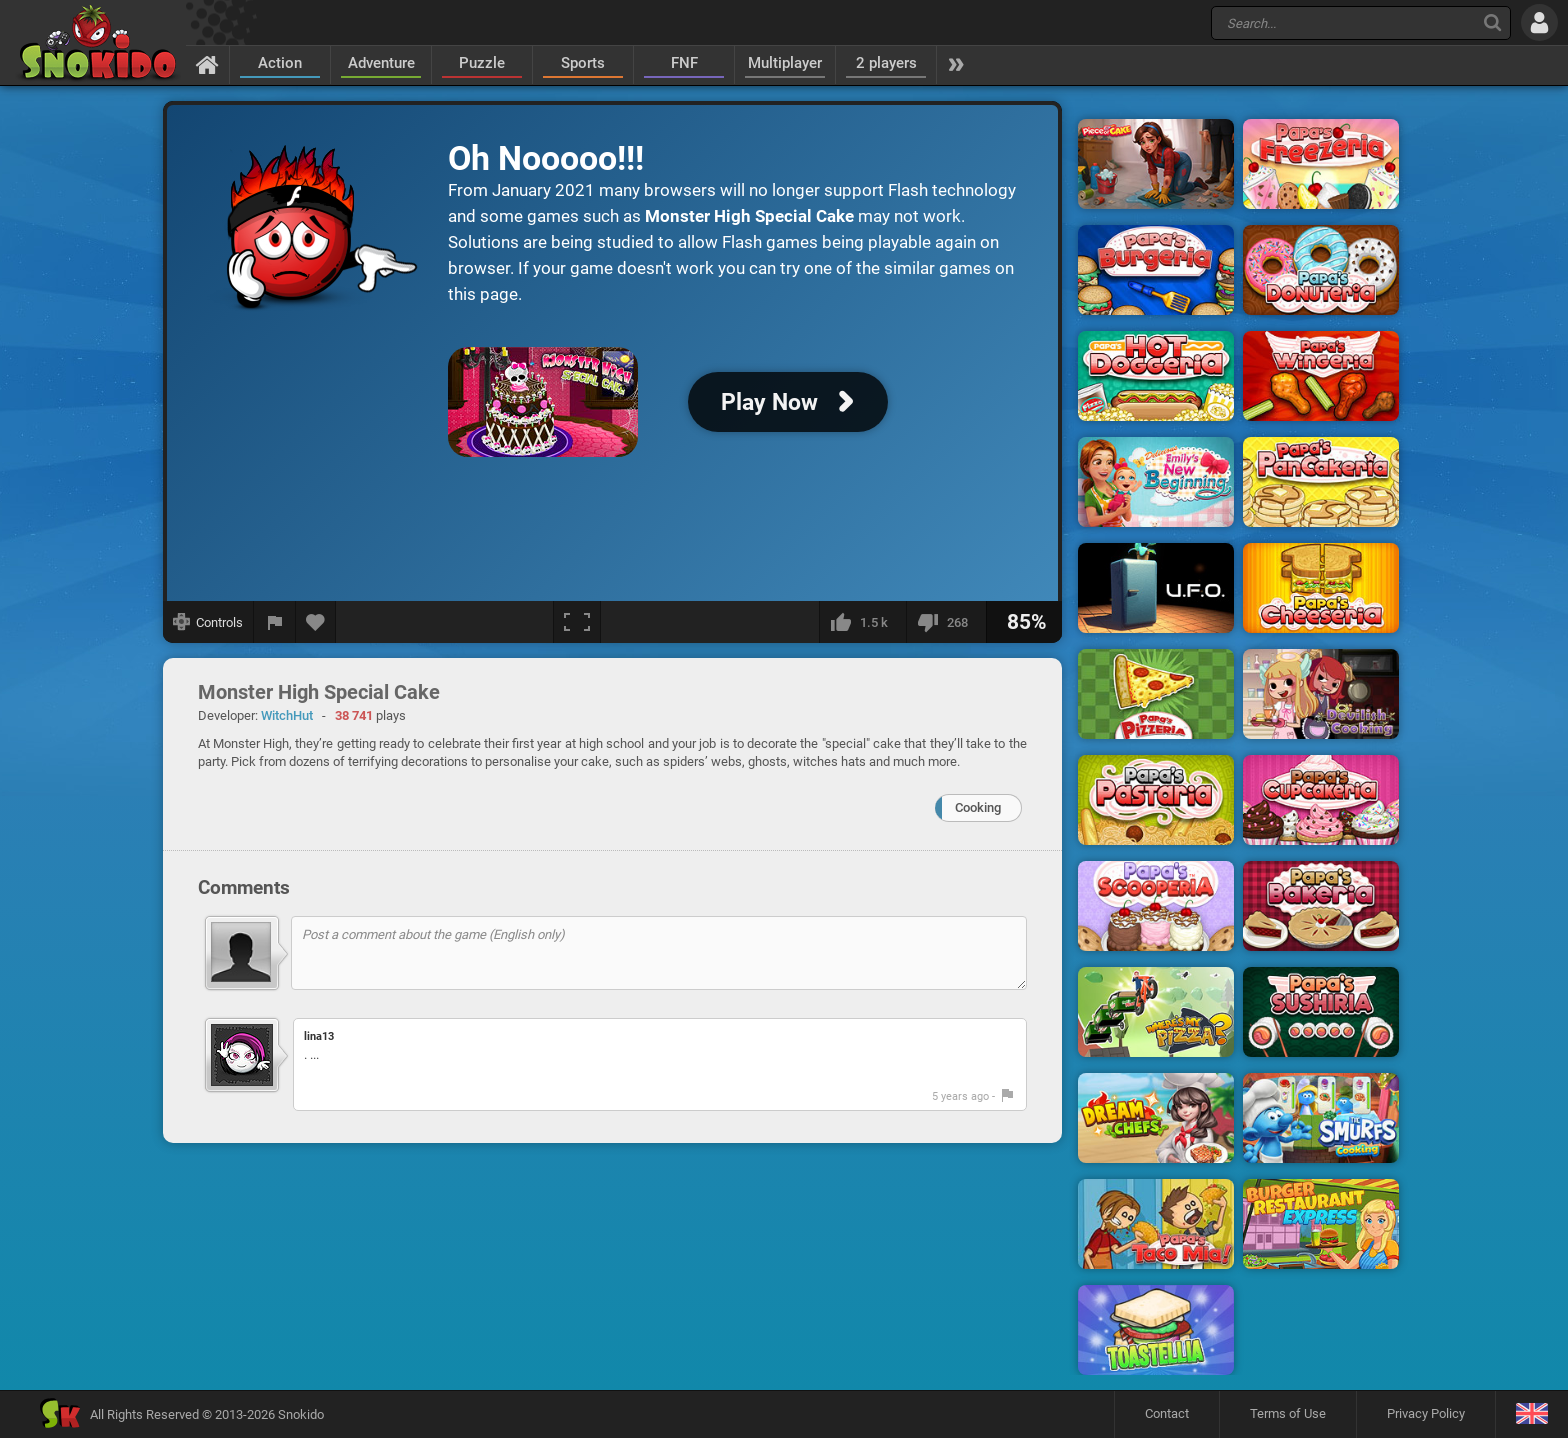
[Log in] (1539, 22)
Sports (583, 63)
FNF (684, 63)
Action (280, 63)
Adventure (381, 63)
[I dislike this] (946, 622)
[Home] (207, 64)
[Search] (1492, 22)
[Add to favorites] (316, 622)
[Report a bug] (275, 622)
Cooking (978, 807)
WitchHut (287, 715)
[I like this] (862, 622)
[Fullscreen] (577, 622)
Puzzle (482, 63)
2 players (886, 63)
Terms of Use (1288, 1413)
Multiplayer (785, 63)
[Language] (1531, 1414)
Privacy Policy (1426, 1413)
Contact (1167, 1413)
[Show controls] (208, 622)
